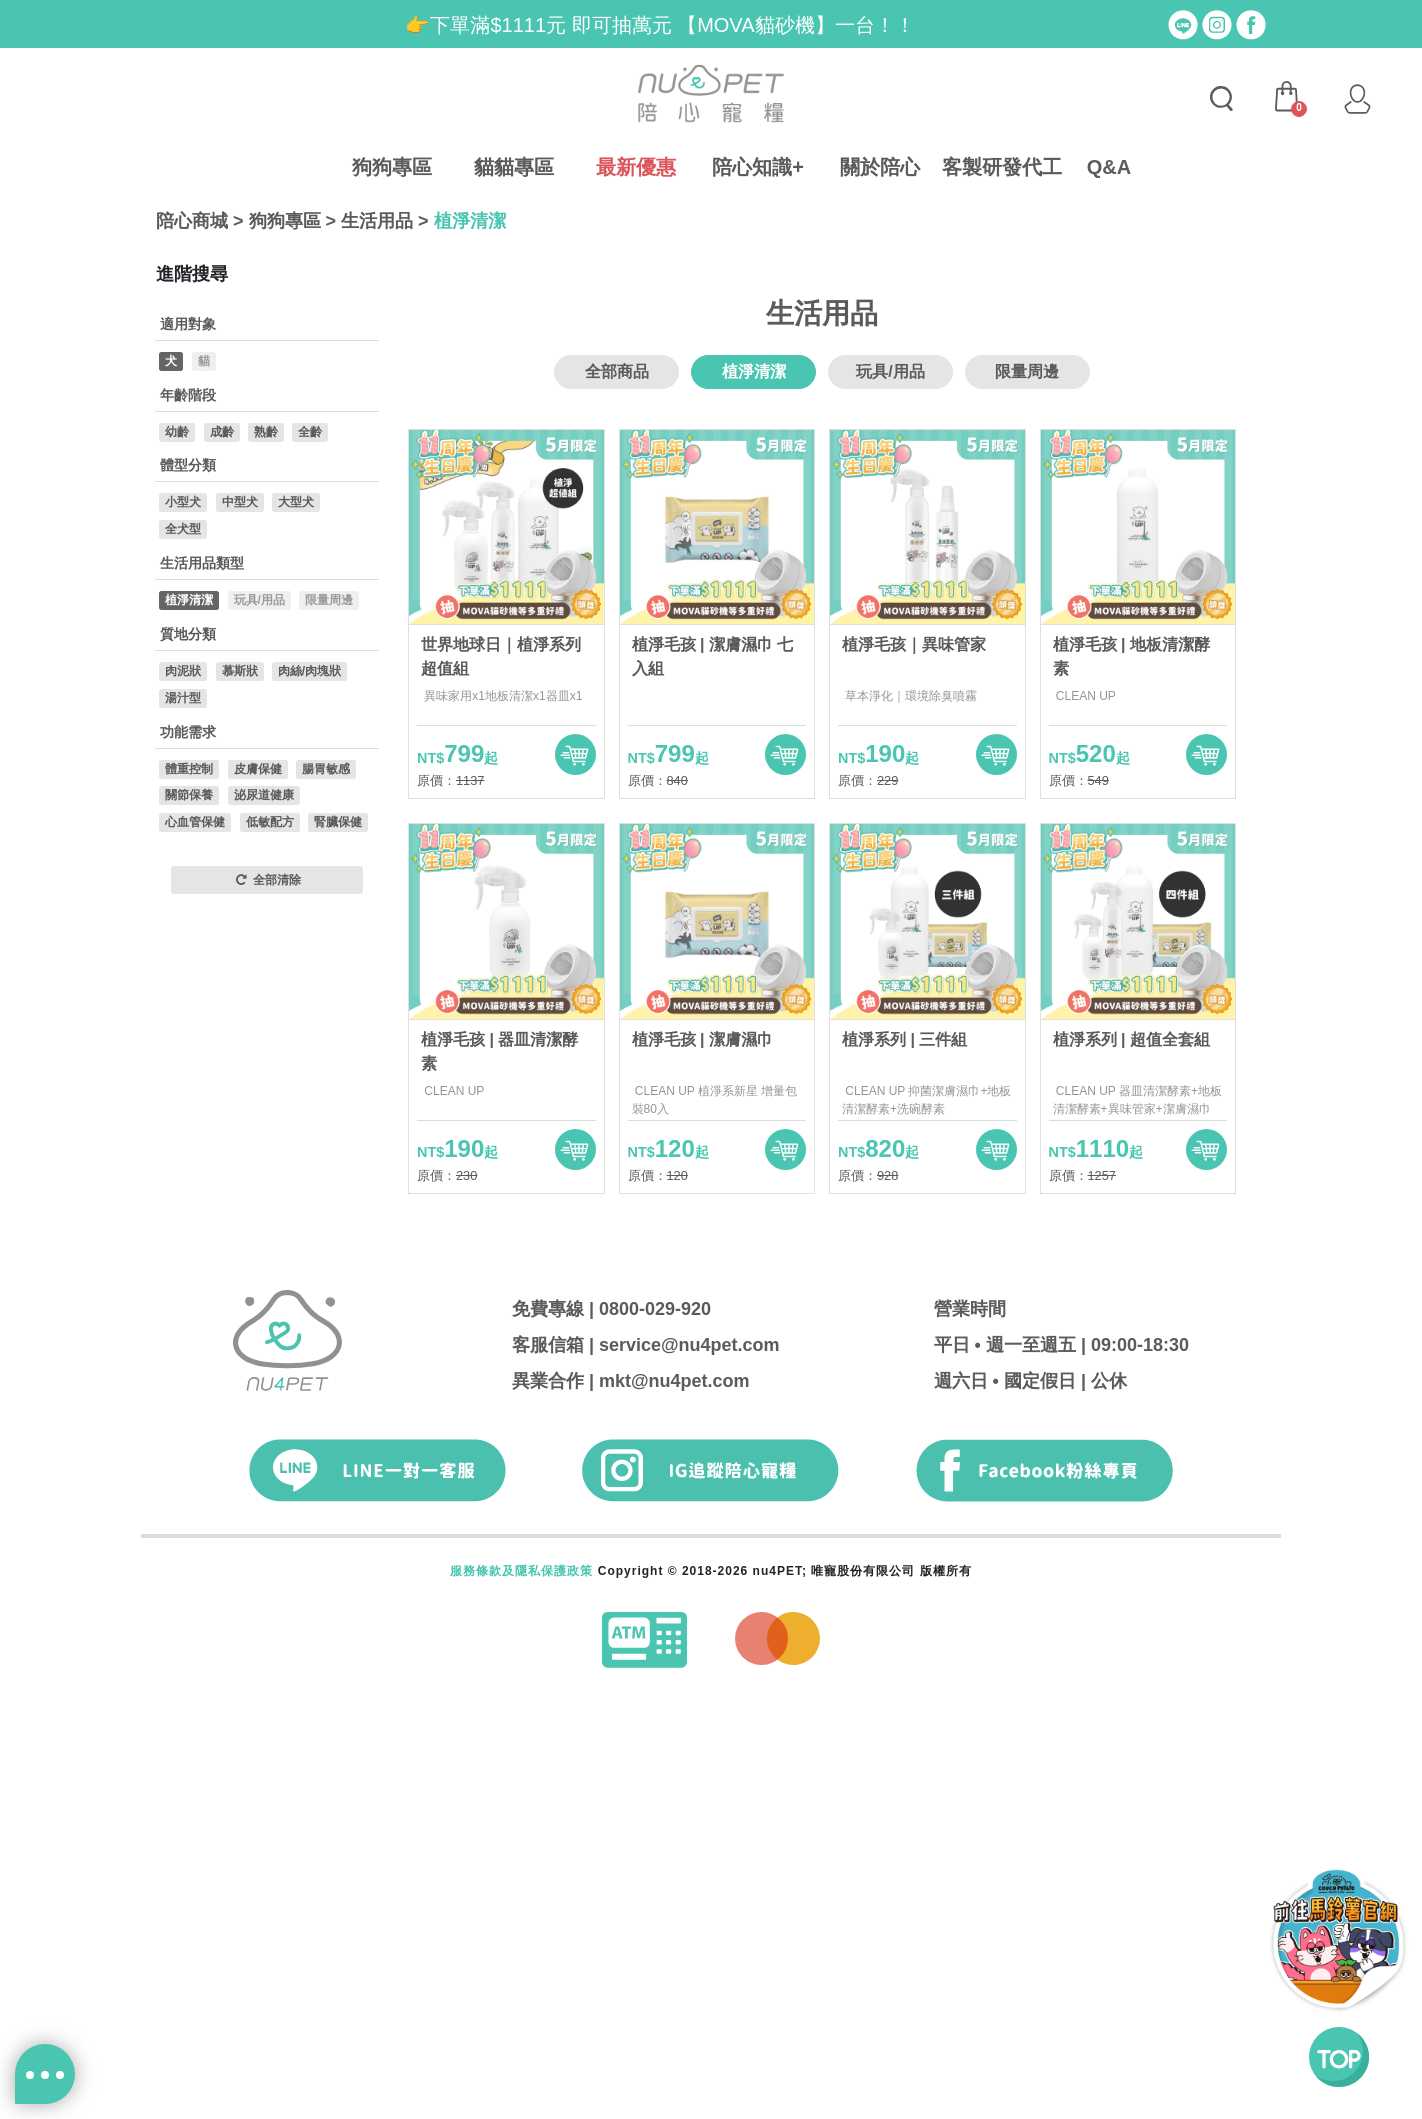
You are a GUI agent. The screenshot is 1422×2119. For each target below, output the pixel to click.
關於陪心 (880, 167)
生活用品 (377, 221)
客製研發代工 (1002, 167)
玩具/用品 (890, 775)
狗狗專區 (392, 167)
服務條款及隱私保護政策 (521, 1975)
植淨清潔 (470, 221)
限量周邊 (1027, 775)
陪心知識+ (758, 167)
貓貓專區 (514, 167)
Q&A (1109, 167)
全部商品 (617, 775)
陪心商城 (192, 221)
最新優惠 (636, 167)
